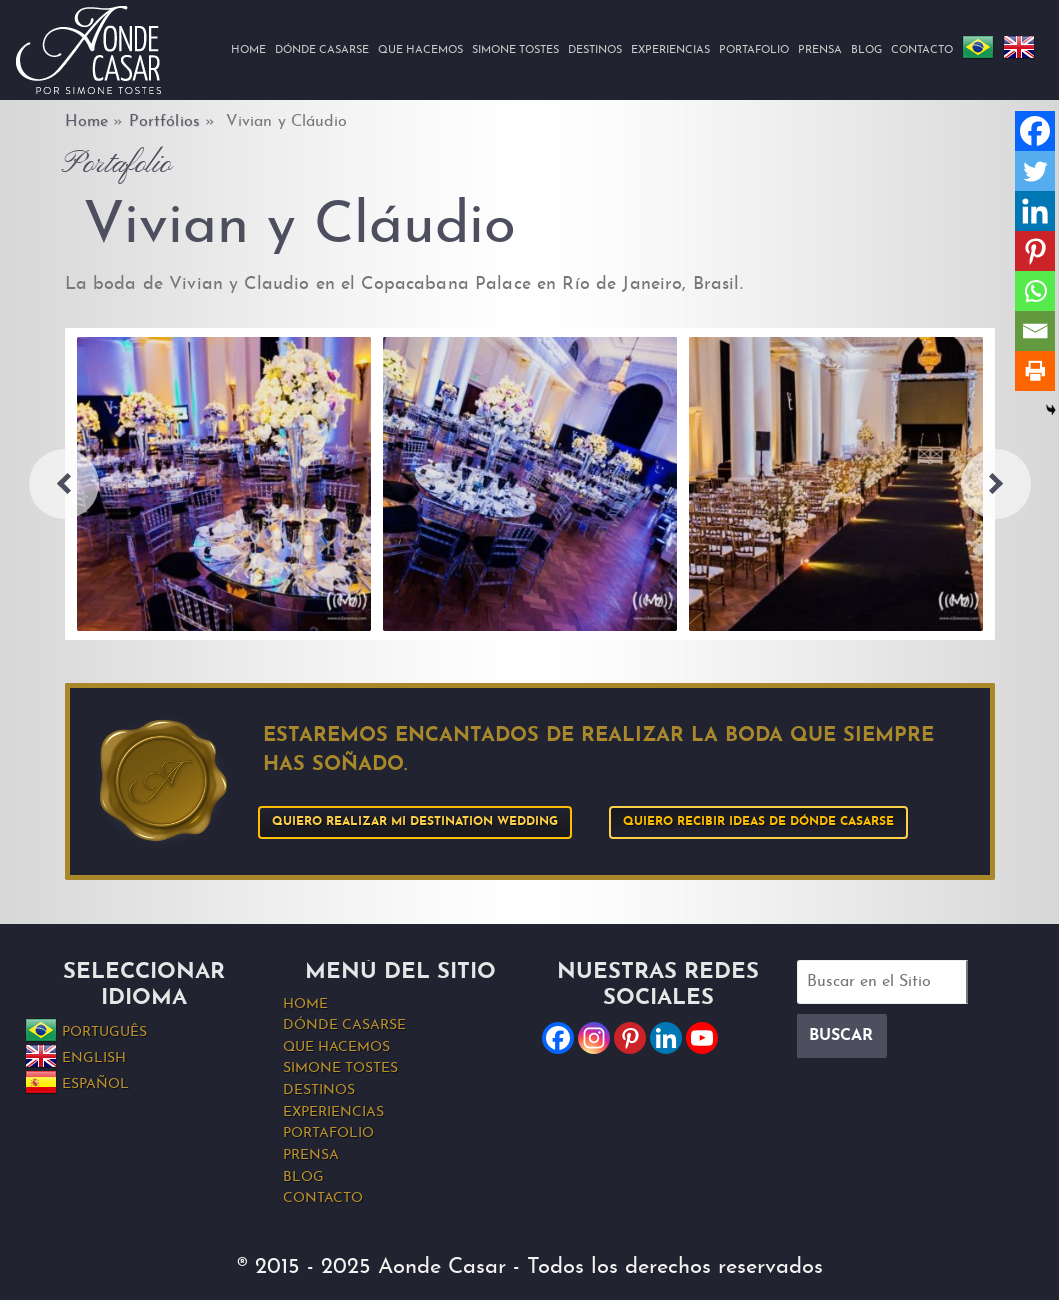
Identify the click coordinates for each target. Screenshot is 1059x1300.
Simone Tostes (515, 50)
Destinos (595, 50)
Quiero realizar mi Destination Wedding (415, 822)
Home (248, 50)
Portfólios (164, 122)
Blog (866, 50)
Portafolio (754, 50)
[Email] (1035, 331)
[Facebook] (1035, 131)
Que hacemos (420, 50)
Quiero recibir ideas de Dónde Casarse (758, 822)
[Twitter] (1035, 171)
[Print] (1035, 371)
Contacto (922, 50)
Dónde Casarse (322, 50)
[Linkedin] (1035, 211)
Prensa (820, 50)
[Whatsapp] (1035, 291)
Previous (64, 484)
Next (996, 484)
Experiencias (670, 50)
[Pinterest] (1035, 251)
